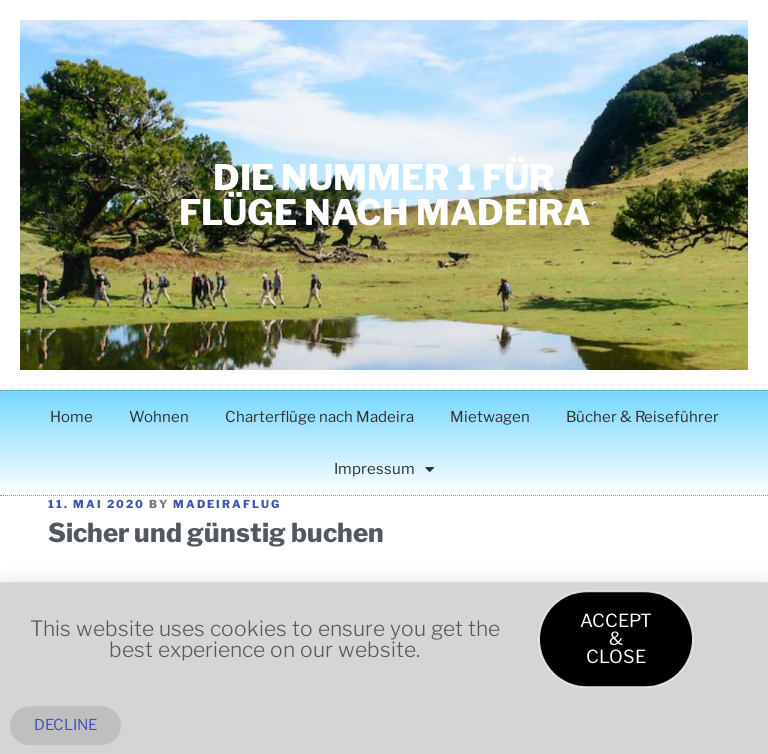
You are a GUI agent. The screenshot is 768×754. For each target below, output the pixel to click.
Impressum (384, 469)
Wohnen (159, 417)
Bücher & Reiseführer (642, 417)
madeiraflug (227, 504)
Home (71, 417)
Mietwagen (490, 417)
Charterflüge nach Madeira (319, 417)
